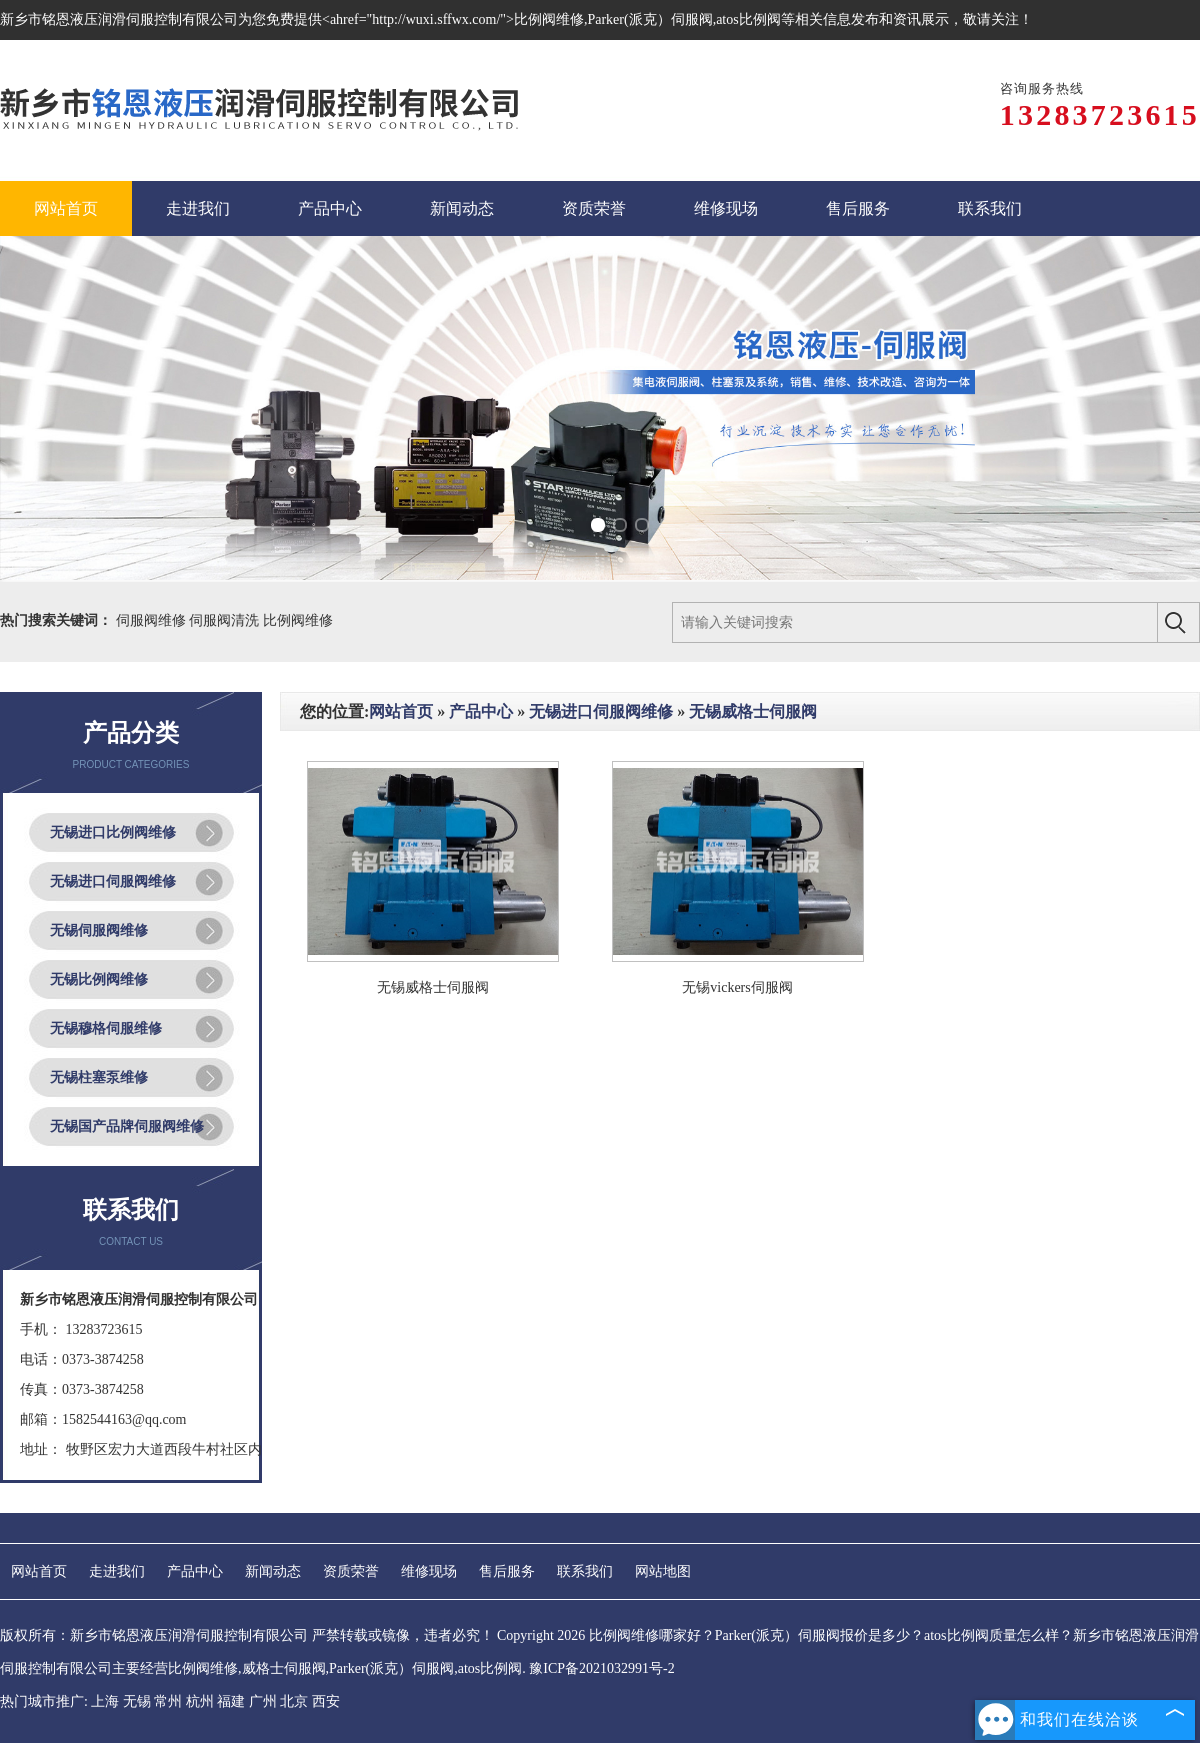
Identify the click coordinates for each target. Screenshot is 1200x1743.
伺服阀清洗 (226, 620)
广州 (263, 1701)
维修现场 (429, 1571)
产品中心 (481, 711)
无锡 (137, 1701)
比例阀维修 (298, 620)
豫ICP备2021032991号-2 (601, 1668)
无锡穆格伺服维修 (106, 1028)
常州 (168, 1701)
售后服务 (507, 1571)
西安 (326, 1701)
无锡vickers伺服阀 (737, 987)
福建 (231, 1701)
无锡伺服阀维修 (99, 930)
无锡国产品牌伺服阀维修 (127, 1126)
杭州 (200, 1701)
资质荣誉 (351, 1571)
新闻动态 (273, 1571)
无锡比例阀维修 (99, 979)
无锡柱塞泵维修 (99, 1077)
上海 (105, 1701)
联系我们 (585, 1571)
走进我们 (117, 1571)
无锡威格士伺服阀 (753, 711)
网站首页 (401, 711)
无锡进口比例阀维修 (113, 832)
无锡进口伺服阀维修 (113, 881)
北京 (294, 1701)
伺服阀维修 (153, 620)
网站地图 (663, 1571)
